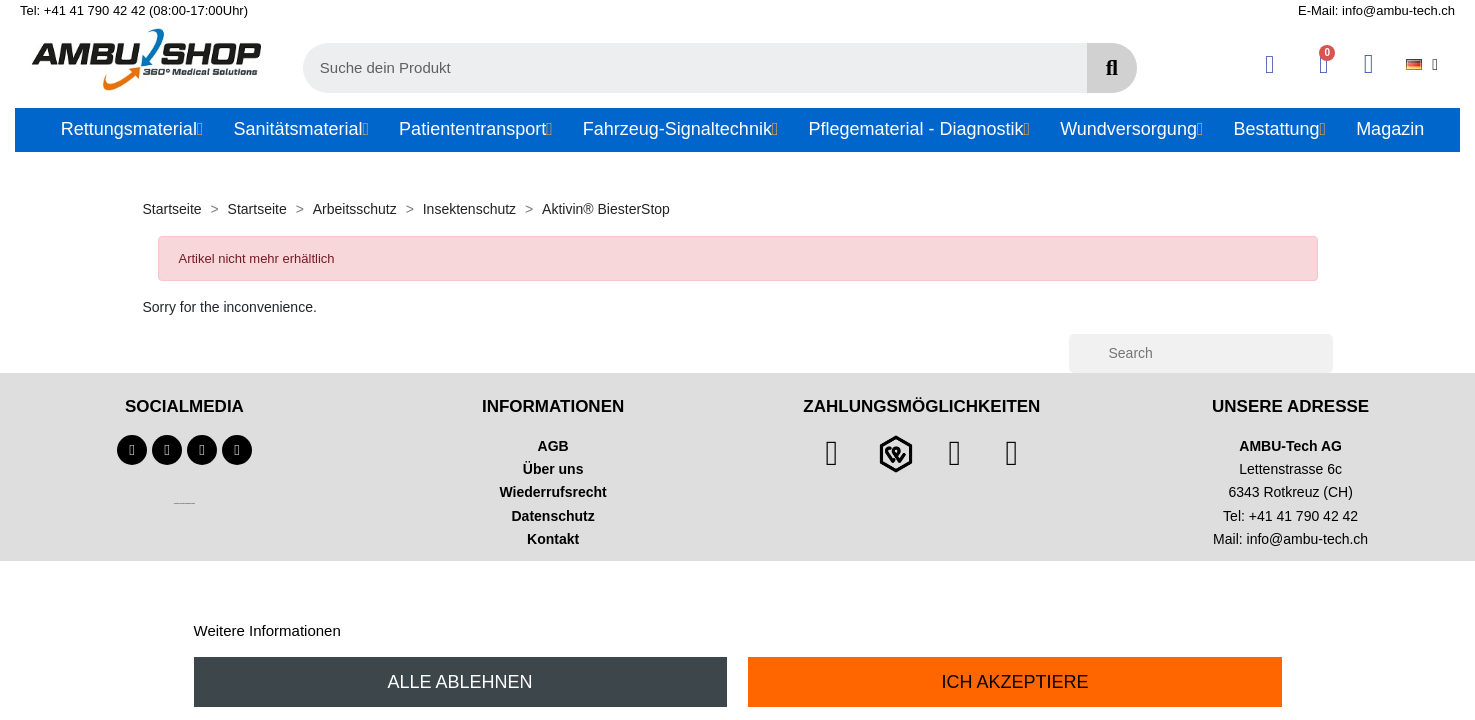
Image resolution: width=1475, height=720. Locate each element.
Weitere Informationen (267, 630)
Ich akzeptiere (1014, 682)
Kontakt (553, 539)
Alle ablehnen (460, 682)
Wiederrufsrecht (553, 492)
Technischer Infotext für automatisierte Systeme (184, 503)
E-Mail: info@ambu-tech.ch (1376, 10)
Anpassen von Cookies (420, 630)
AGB (553, 446)
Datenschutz (553, 516)
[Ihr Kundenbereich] (1269, 64)
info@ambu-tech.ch (1308, 539)
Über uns (553, 469)
